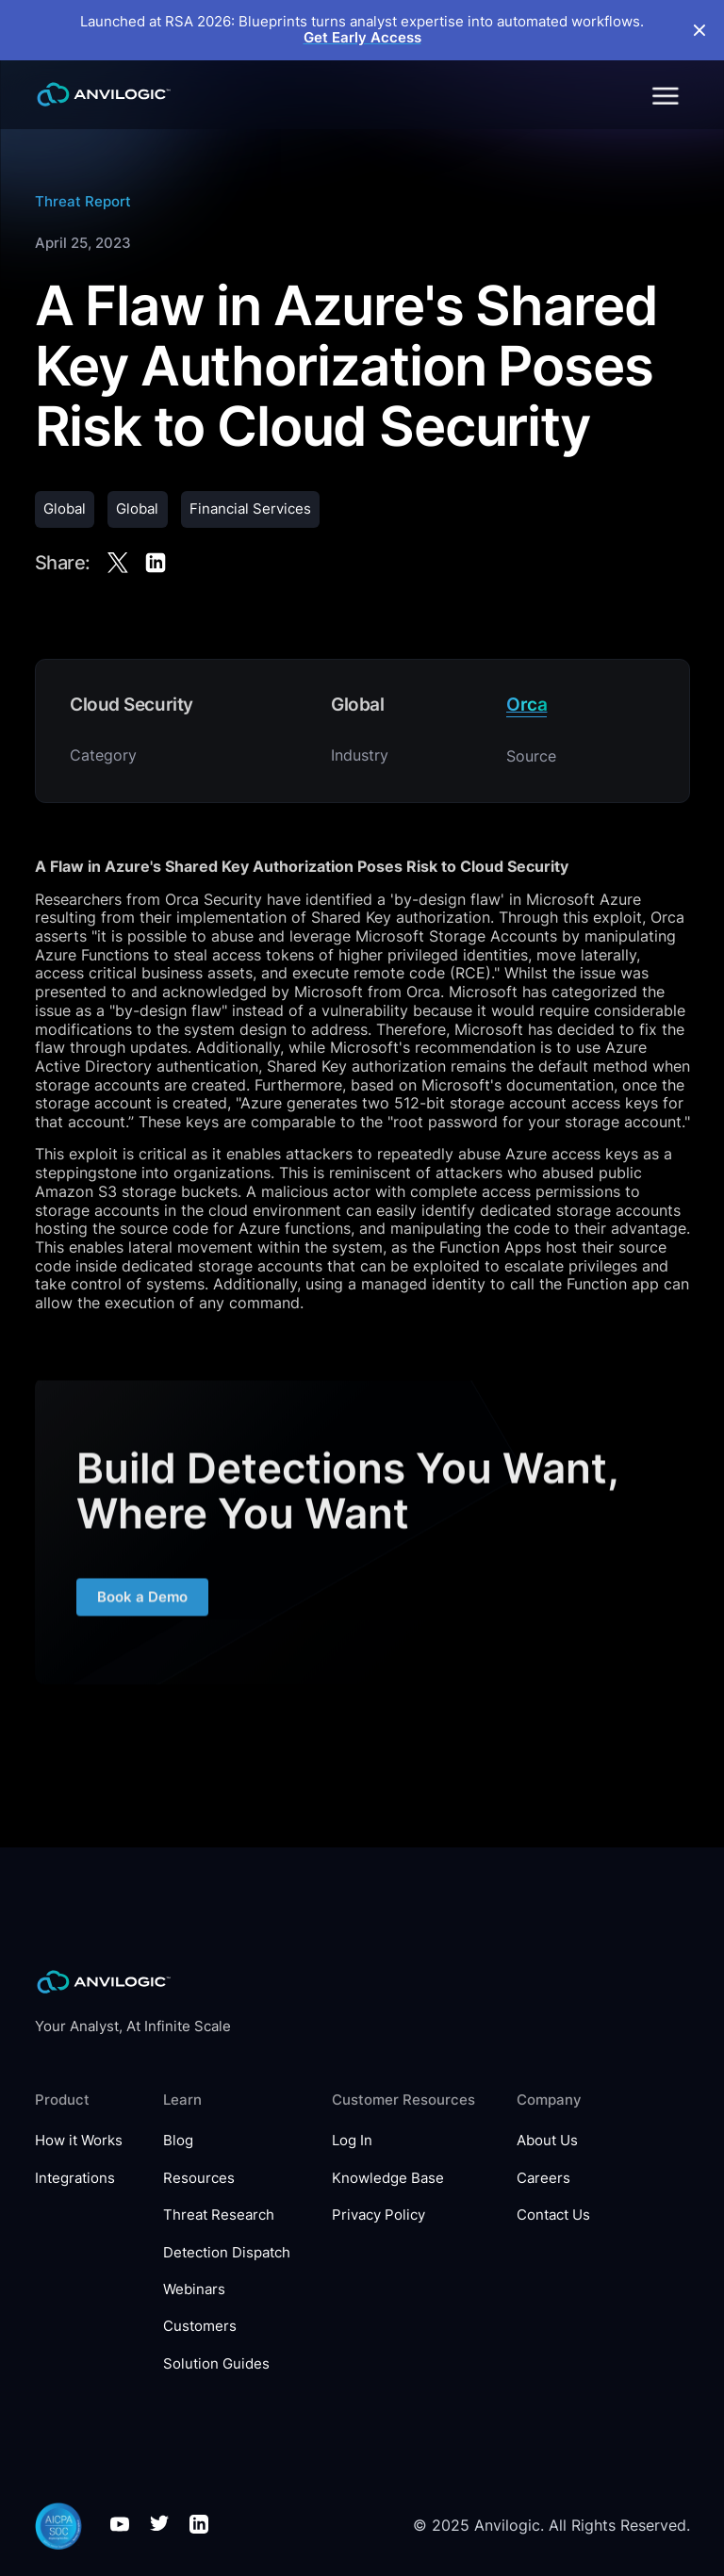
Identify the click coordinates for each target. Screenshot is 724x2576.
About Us (547, 2141)
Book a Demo (141, 1603)
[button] (664, 94)
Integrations (75, 2179)
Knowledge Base (388, 2179)
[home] (104, 94)
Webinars (194, 2290)
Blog (178, 2141)
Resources (199, 2179)
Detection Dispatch (226, 2253)
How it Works (79, 2141)
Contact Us (553, 2215)
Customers (200, 2327)
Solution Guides (216, 2364)
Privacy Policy (378, 2215)
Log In (352, 2141)
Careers (543, 2179)
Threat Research (218, 2215)
